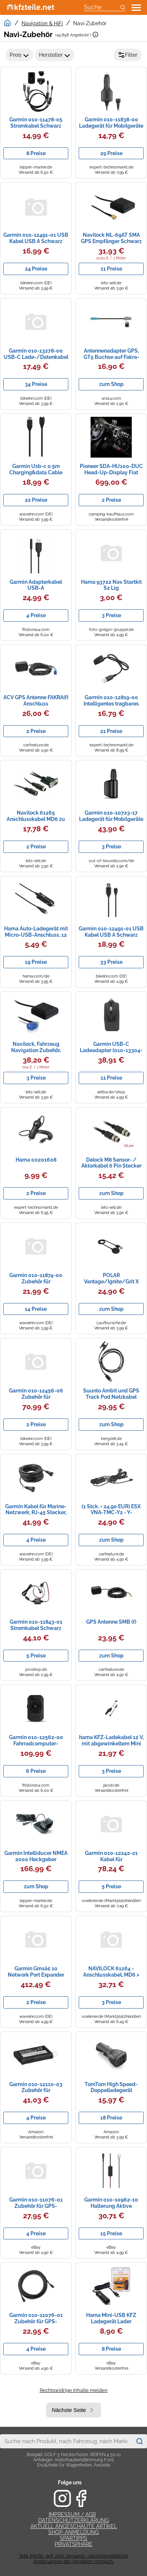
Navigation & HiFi (42, 23)
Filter (127, 55)
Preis (19, 55)
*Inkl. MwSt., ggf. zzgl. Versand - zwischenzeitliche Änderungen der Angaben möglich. (73, 2558)
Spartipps (73, 2538)
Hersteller (54, 55)
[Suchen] (139, 2441)
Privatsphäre (73, 2544)
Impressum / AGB (72, 2514)
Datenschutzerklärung (73, 2520)
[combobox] (66, 2441)
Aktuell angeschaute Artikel (73, 2526)
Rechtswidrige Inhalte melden (74, 2390)
